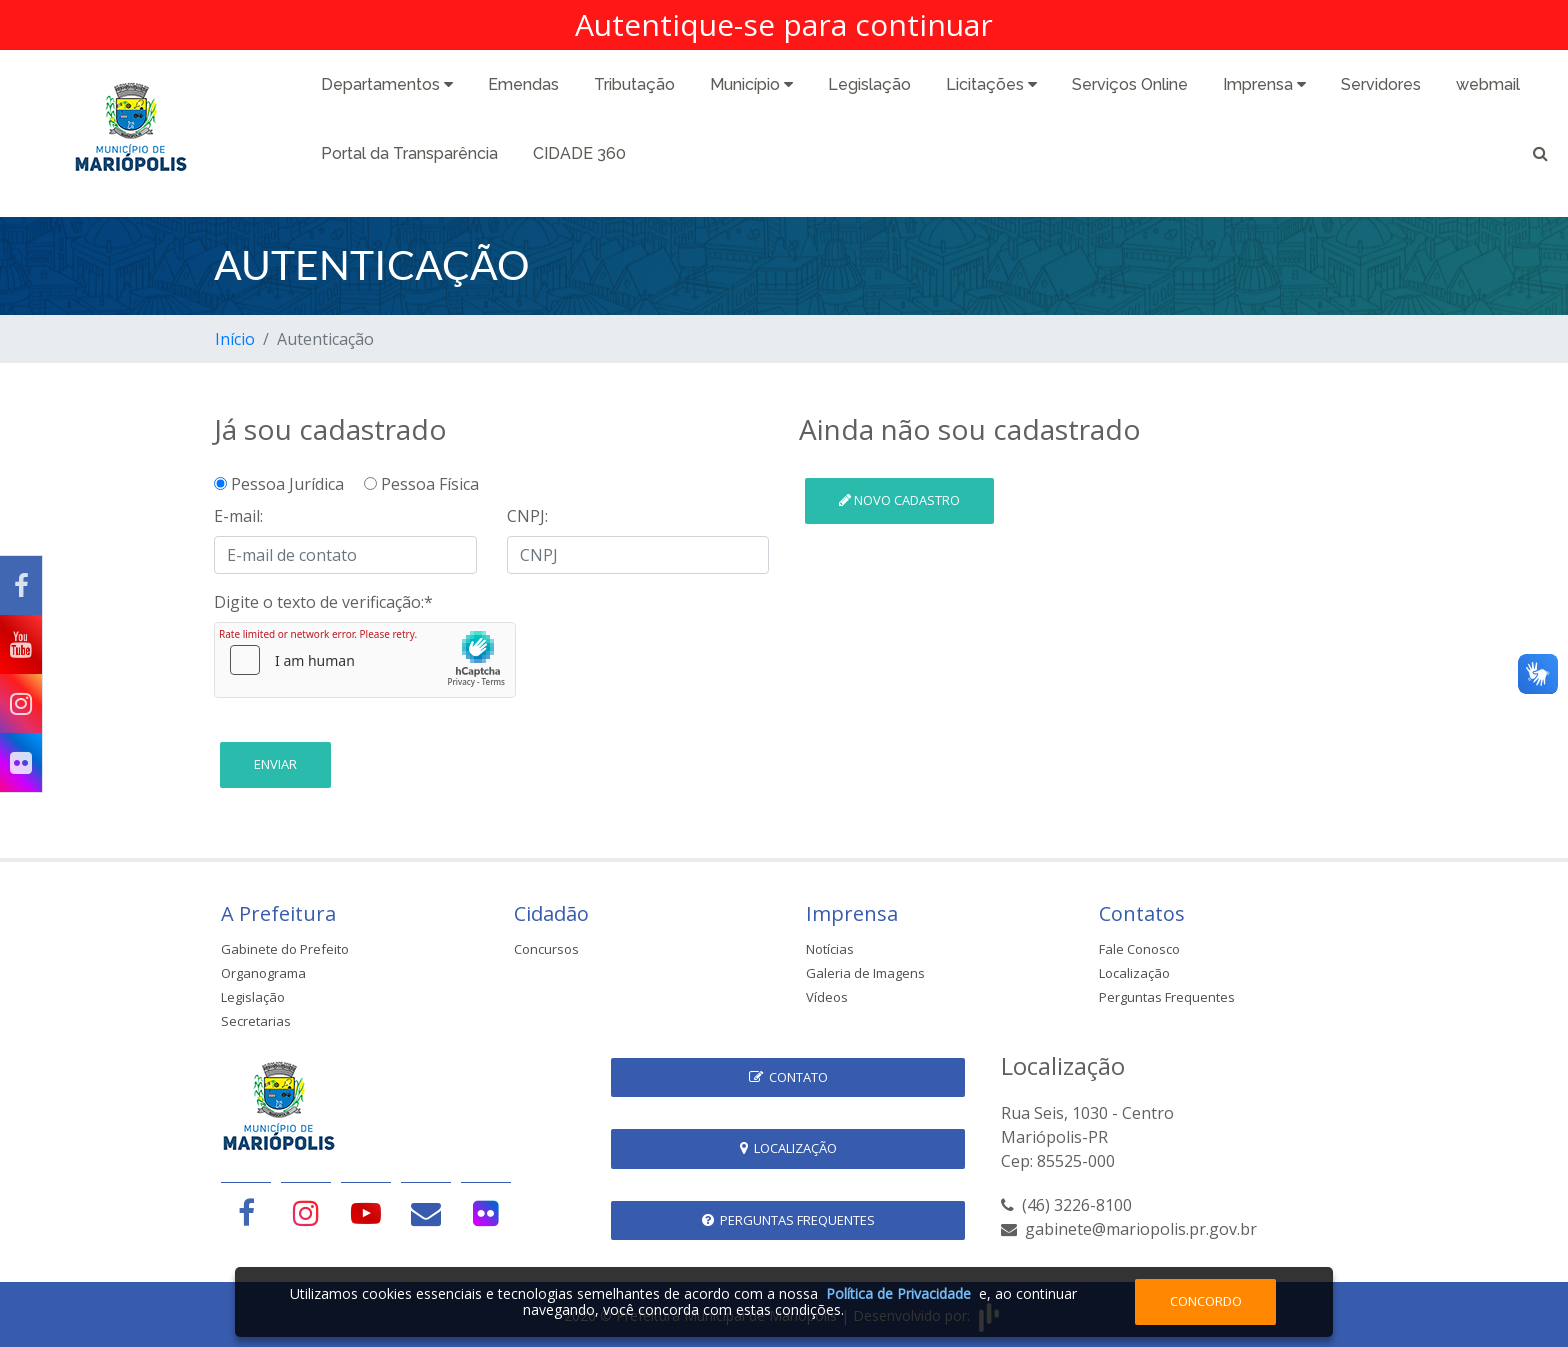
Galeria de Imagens (865, 973)
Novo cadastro (899, 500)
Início (235, 339)
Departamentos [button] (387, 84)
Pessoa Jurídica (287, 484)
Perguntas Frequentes (1167, 997)
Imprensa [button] (1264, 84)
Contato (788, 1077)
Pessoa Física (421, 484)
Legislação (869, 84)
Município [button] (751, 84)
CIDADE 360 (579, 153)
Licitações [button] (991, 84)
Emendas (523, 84)
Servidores (1381, 84)
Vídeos (827, 997)
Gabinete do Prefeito (285, 949)
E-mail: (238, 516)
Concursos (546, 949)
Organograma (263, 973)
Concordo (1206, 1301)
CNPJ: (527, 516)
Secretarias (256, 1021)
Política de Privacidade (898, 1293)
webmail (1488, 84)
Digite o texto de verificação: (323, 602)
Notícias (830, 949)
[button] (1540, 156)
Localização (1134, 973)
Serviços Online (1130, 84)
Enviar (275, 764)
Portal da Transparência (409, 153)
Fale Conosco (1139, 949)
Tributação (634, 84)
